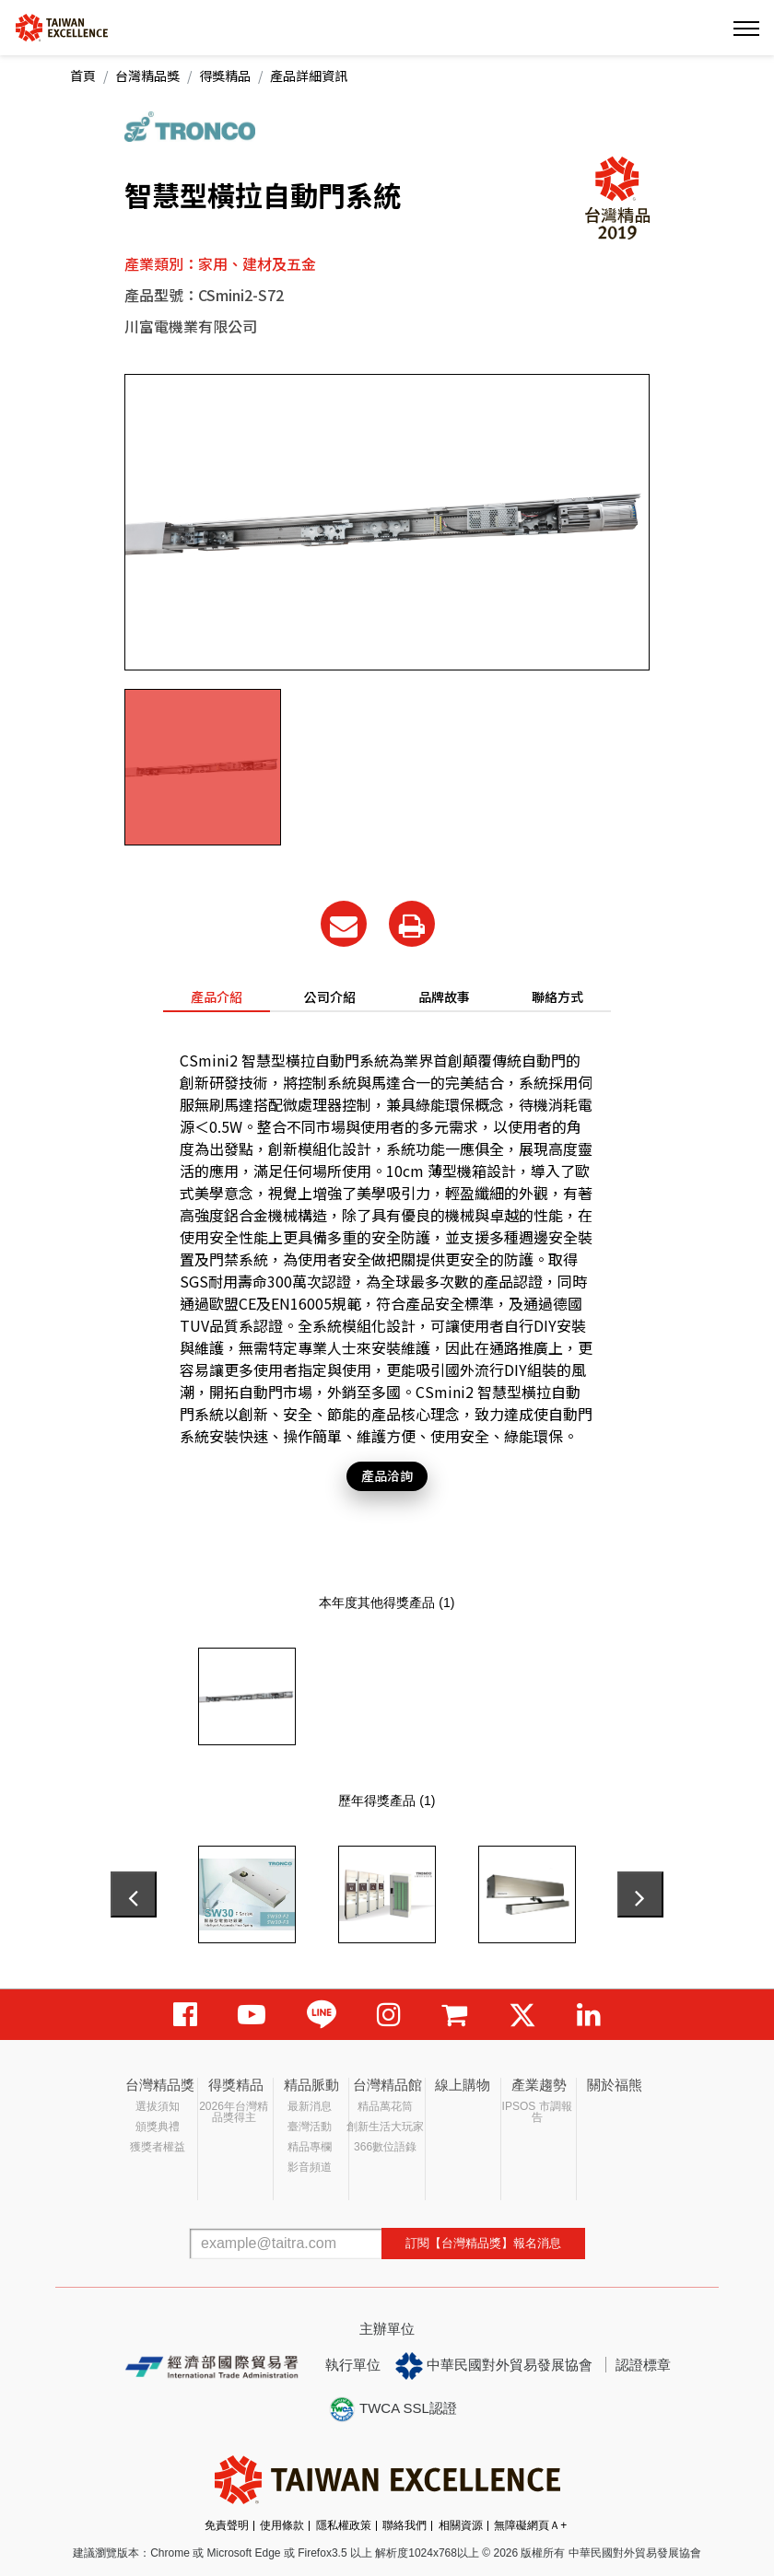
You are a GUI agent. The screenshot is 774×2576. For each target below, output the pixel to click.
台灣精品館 (387, 2085)
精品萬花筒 (385, 2106)
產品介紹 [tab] (216, 996)
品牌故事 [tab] (444, 996)
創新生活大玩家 (385, 2126)
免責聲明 (227, 2525)
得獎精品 (225, 75)
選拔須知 (157, 2106)
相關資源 (461, 2525)
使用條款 (282, 2525)
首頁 (83, 75)
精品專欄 (309, 2146)
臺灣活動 (309, 2126)
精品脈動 (311, 2085)
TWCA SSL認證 (392, 2409)
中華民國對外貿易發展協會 (493, 2366)
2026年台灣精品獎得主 (233, 2112)
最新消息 (309, 2106)
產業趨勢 (539, 2085)
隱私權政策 (343, 2525)
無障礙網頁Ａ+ (530, 2525)
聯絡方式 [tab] (557, 996)
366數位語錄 (385, 2146)
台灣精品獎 (147, 75)
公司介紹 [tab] (330, 996)
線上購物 (462, 2085)
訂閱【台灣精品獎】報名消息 (483, 2243)
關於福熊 (614, 2085)
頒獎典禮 (157, 2126)
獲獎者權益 (157, 2146)
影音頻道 (309, 2167)
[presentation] (134, 1894)
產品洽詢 (387, 1475)
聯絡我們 (404, 2525)
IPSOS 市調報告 (537, 2112)
